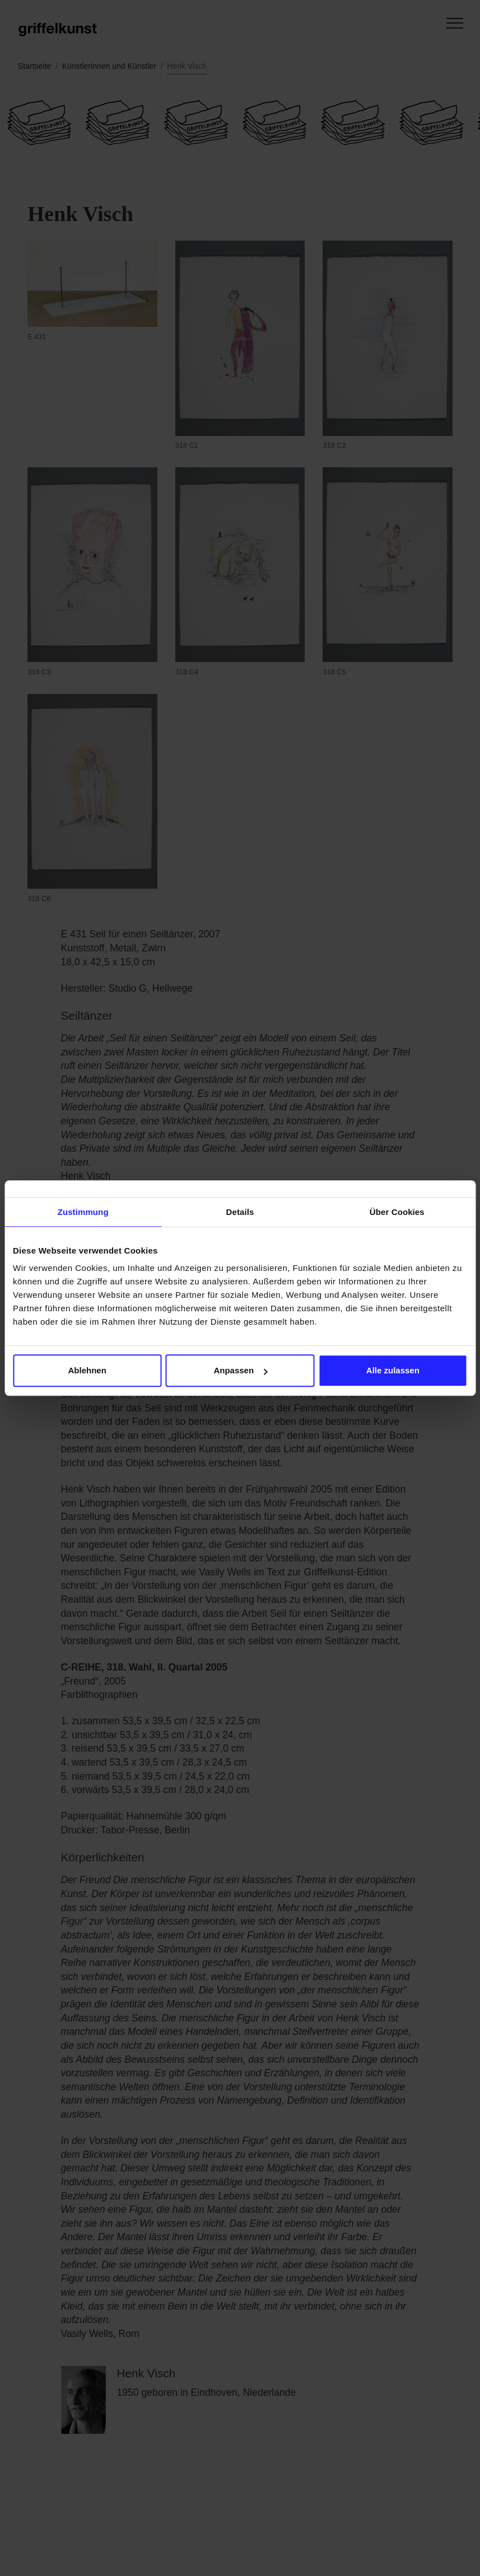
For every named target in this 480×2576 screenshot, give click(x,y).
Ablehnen (87, 1370)
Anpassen (240, 1370)
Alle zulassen (393, 1370)
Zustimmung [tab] (83, 1212)
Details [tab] (240, 1212)
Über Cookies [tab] (397, 1212)
